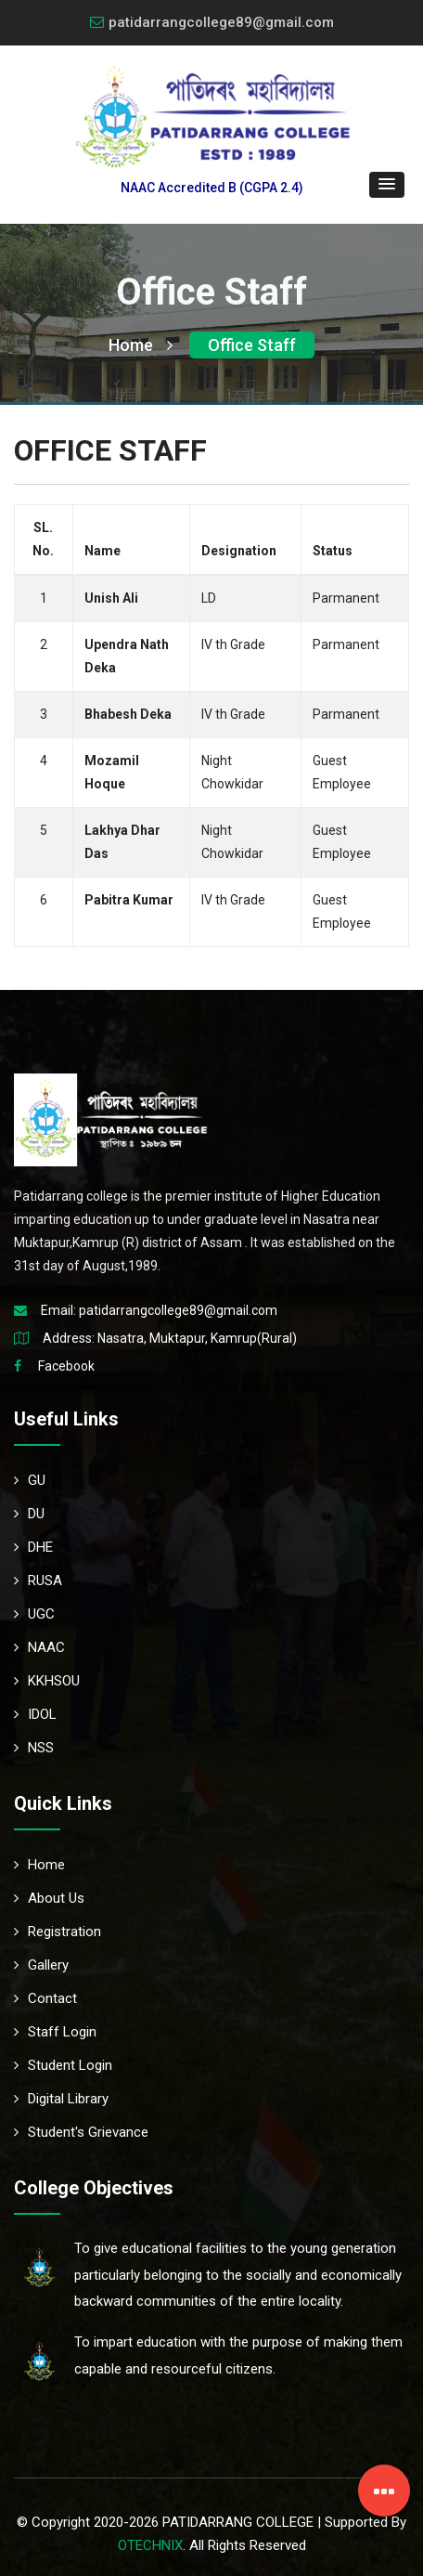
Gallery (41, 1965)
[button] (386, 185)
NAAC (39, 1647)
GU (29, 1480)
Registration (57, 1931)
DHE (33, 1547)
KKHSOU (47, 1680)
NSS (34, 1747)
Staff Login (55, 2031)
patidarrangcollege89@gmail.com (212, 22)
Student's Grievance (81, 2132)
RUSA (38, 1580)
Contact (45, 1998)
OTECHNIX (150, 2545)
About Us (49, 1898)
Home (141, 345)
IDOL (35, 1714)
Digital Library (61, 2098)
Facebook (66, 1366)
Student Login (63, 2065)
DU (29, 1513)
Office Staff (252, 345)
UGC (34, 1614)
